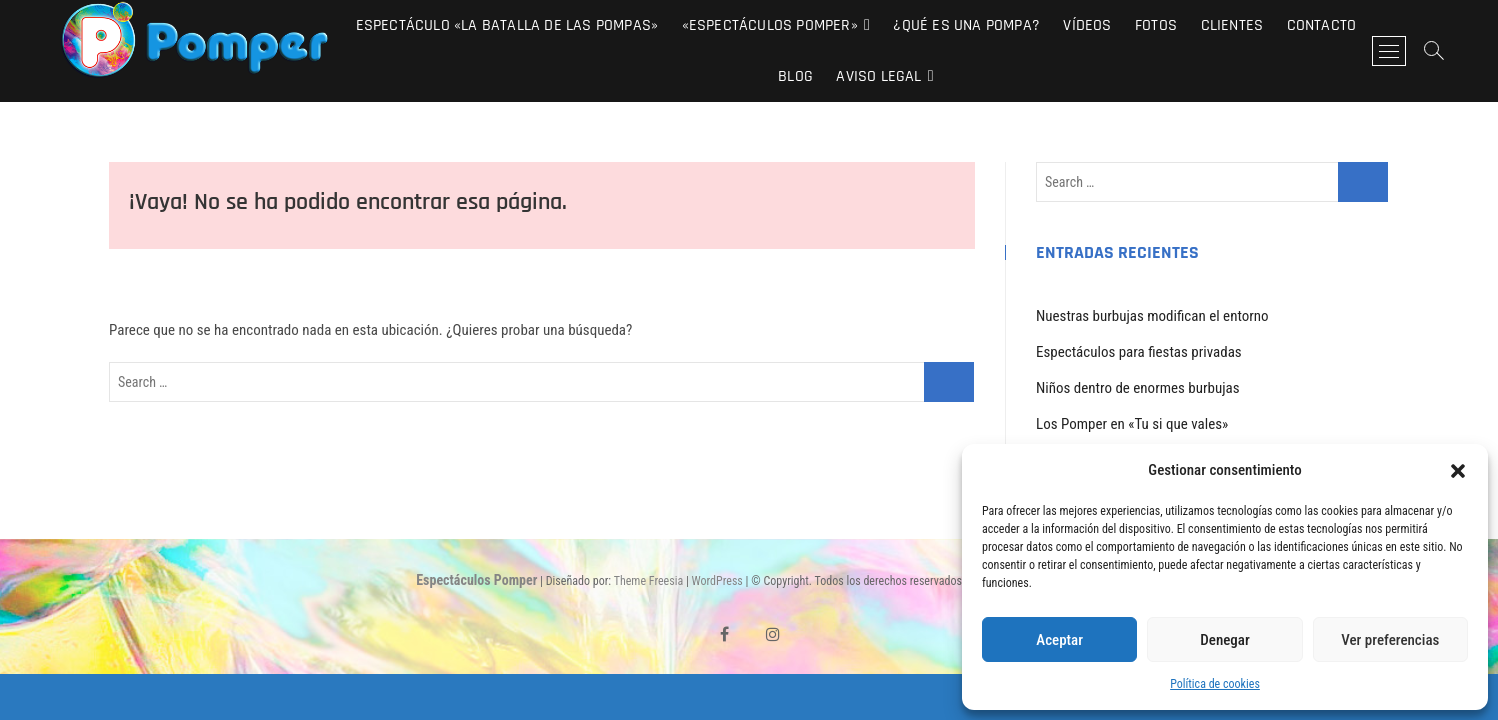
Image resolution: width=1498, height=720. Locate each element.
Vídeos (1087, 25)
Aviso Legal (878, 76)
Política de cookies (1215, 684)
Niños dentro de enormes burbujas (1138, 388)
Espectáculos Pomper (476, 580)
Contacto (1322, 25)
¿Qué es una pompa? (966, 25)
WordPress (717, 581)
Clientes (1232, 25)
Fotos (1156, 25)
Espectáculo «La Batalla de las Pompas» (507, 25)
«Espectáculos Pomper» (770, 25)
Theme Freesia (648, 581)
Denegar (1224, 640)
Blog (795, 76)
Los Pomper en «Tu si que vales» (1132, 424)
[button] (1458, 471)
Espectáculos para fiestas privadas (1139, 352)
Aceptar (1059, 640)
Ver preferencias (1390, 640)
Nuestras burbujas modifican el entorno (1152, 316)
